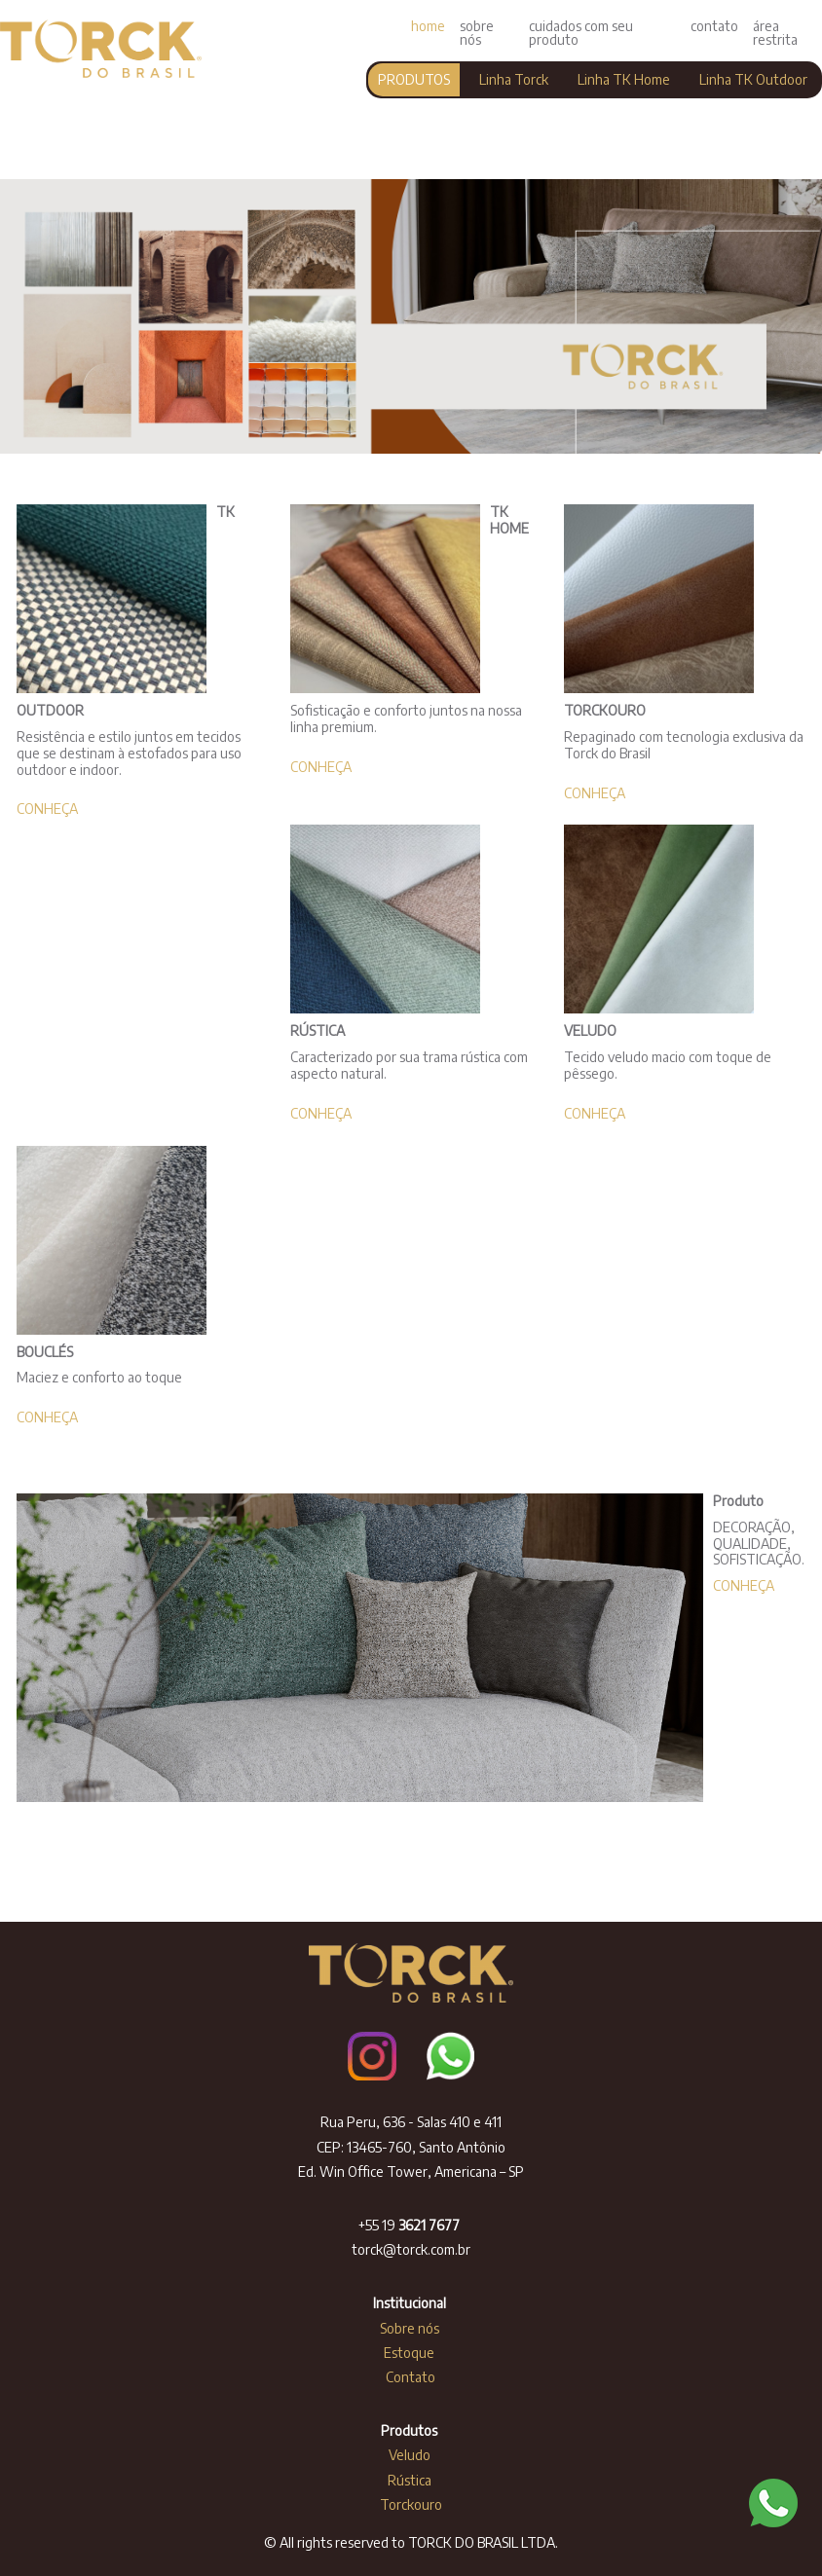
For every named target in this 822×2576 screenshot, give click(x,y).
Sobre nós (411, 2328)
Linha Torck (513, 79)
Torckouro (411, 2504)
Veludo (411, 2455)
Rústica (411, 2480)
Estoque (410, 2352)
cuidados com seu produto (581, 33)
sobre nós (477, 33)
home (428, 26)
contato (714, 26)
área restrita (775, 33)
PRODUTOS (414, 79)
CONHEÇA (47, 808)
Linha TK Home (624, 79)
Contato (410, 2377)
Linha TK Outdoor (753, 79)
